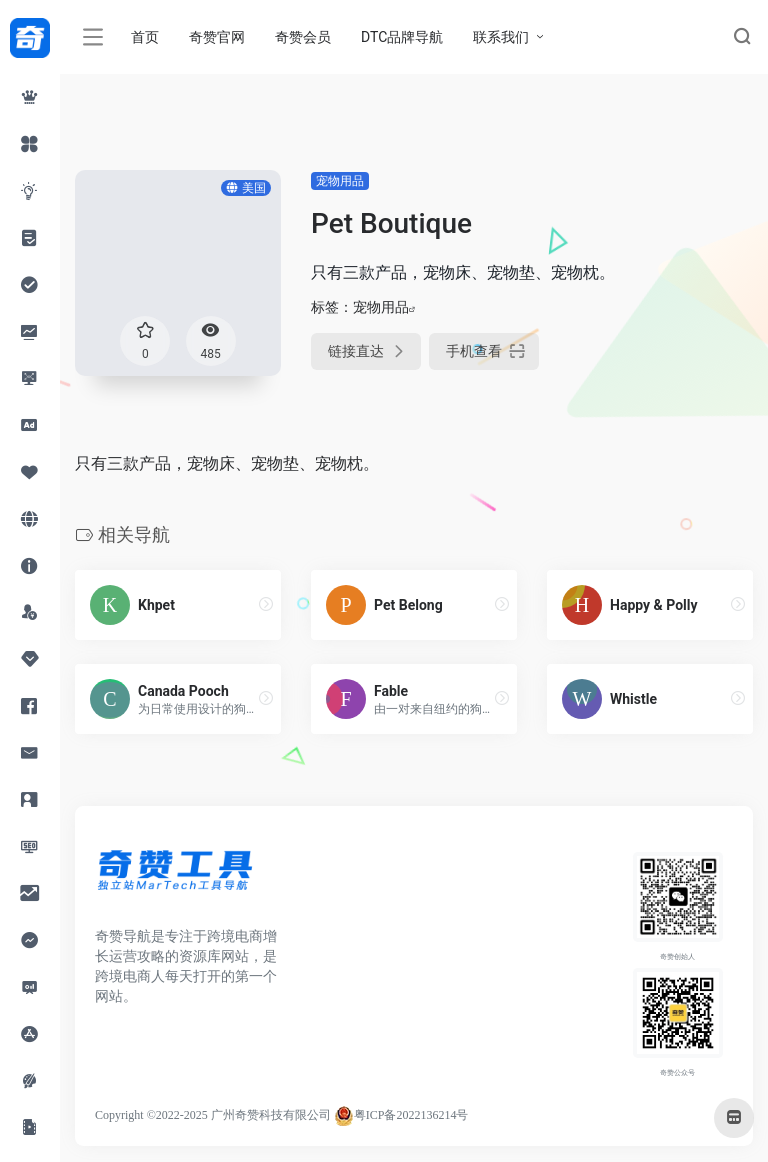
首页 (145, 37)
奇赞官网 (217, 37)
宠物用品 (340, 181)
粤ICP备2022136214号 (411, 1115)
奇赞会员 (303, 37)
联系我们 (501, 37)
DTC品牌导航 (402, 37)
